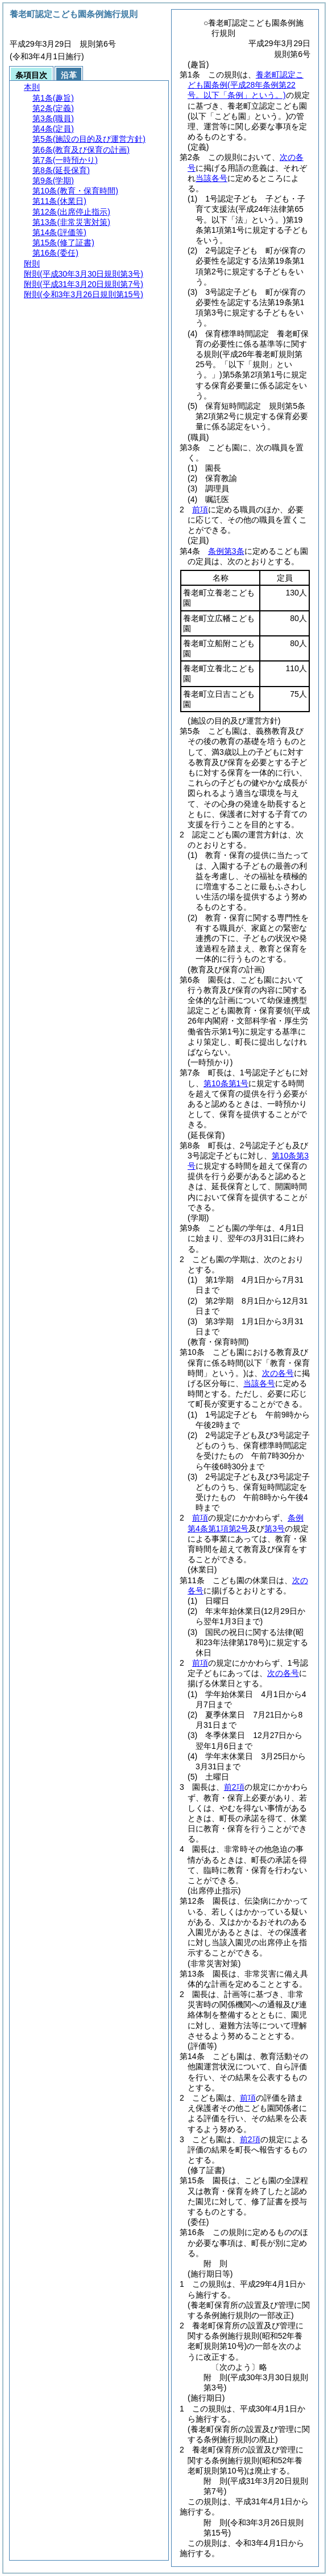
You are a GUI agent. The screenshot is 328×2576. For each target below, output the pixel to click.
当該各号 (211, 178)
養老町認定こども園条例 (246, 85)
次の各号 (278, 1373)
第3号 (274, 1528)
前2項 (234, 1787)
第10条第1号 (226, 1083)
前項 (200, 509)
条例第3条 (226, 551)
